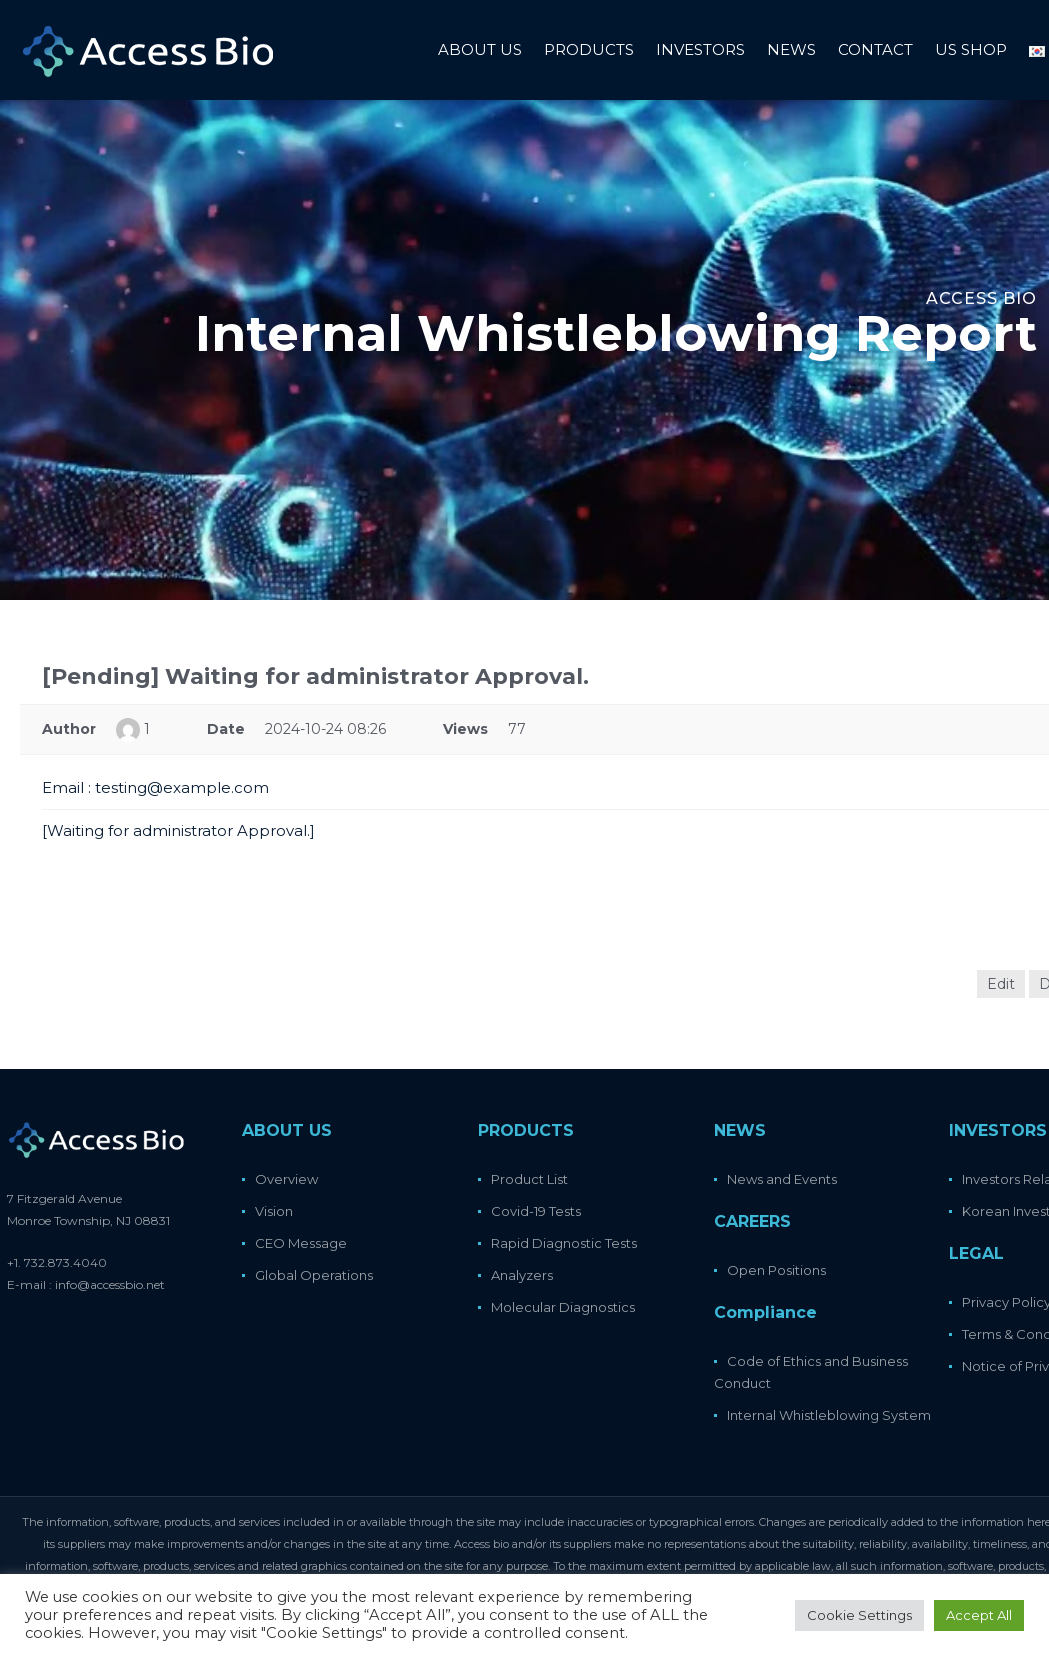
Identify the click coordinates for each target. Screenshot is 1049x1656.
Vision (274, 1211)
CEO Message (301, 1243)
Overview (286, 1179)
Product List (529, 1179)
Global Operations (314, 1275)
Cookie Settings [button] (859, 1615)
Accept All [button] (979, 1615)
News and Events (782, 1179)
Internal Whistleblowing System (829, 1415)
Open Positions (776, 1270)
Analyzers (522, 1275)
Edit (1001, 984)
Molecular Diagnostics (563, 1307)
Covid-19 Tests (536, 1211)
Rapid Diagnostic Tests (564, 1243)
